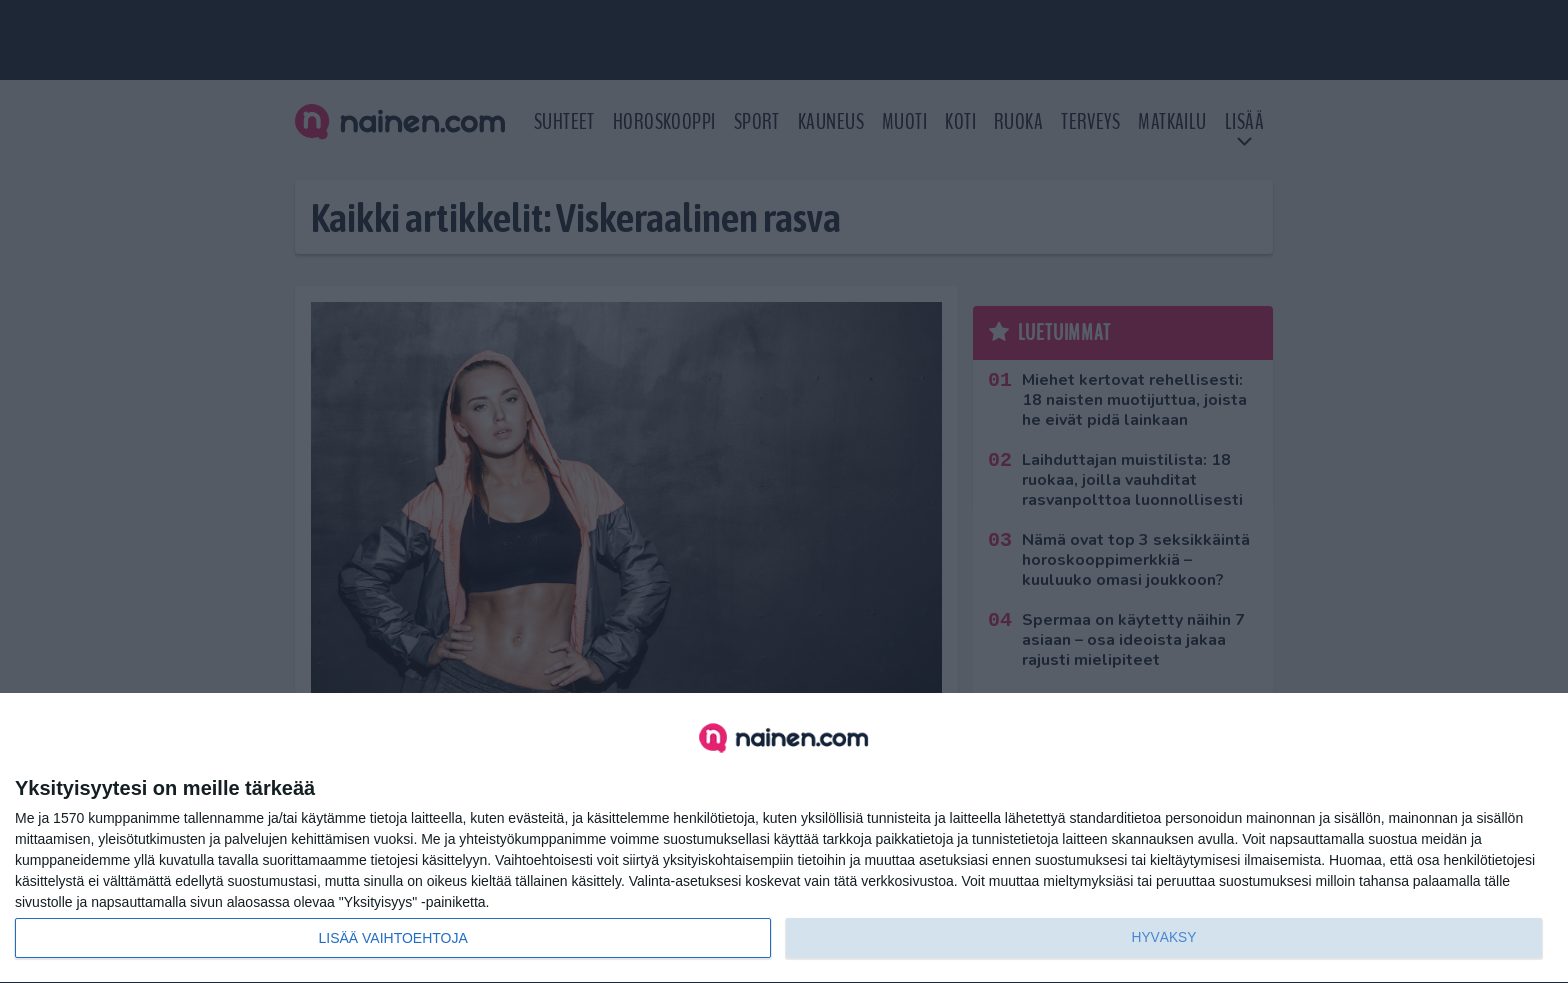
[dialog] (784, 838)
